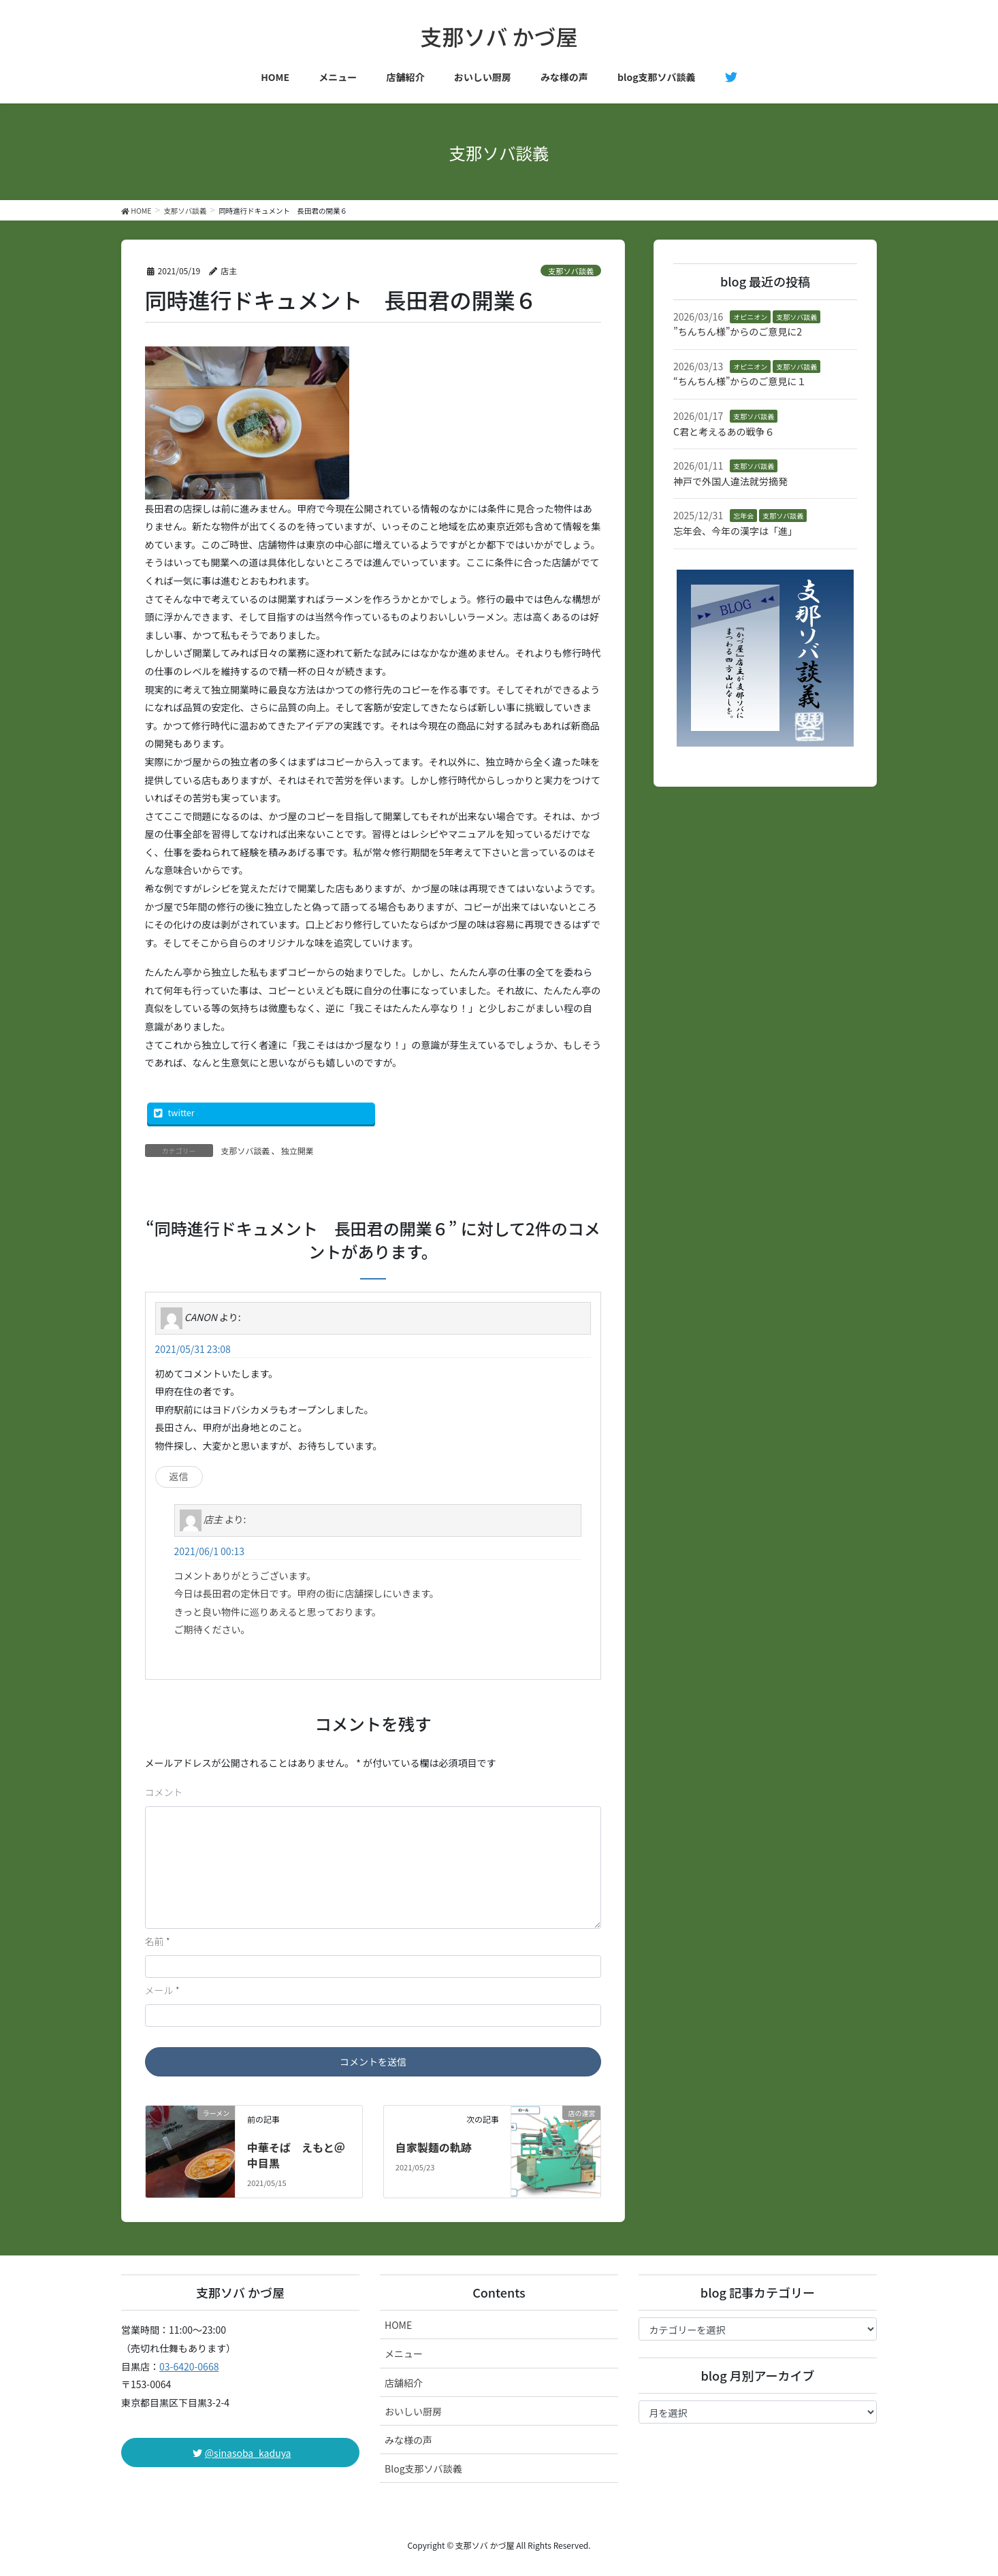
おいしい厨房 (413, 2411)
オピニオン (750, 317)
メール (162, 1990)
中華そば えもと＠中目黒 (296, 2154)
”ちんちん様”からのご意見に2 (737, 331)
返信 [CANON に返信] (179, 1476)
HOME (398, 2325)
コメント (164, 1792)
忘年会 (743, 515)
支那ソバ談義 (571, 270)
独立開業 (297, 1150)
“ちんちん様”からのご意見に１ (739, 381)
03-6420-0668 (189, 2366)
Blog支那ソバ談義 (423, 2468)
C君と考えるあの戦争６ (724, 431)
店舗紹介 (404, 2383)
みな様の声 (408, 2440)
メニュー (404, 2353)
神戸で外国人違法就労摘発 (730, 481)
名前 (157, 1941)
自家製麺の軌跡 (434, 2147)
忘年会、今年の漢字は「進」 (735, 531)
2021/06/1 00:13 (209, 1551)
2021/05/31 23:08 (193, 1349)
